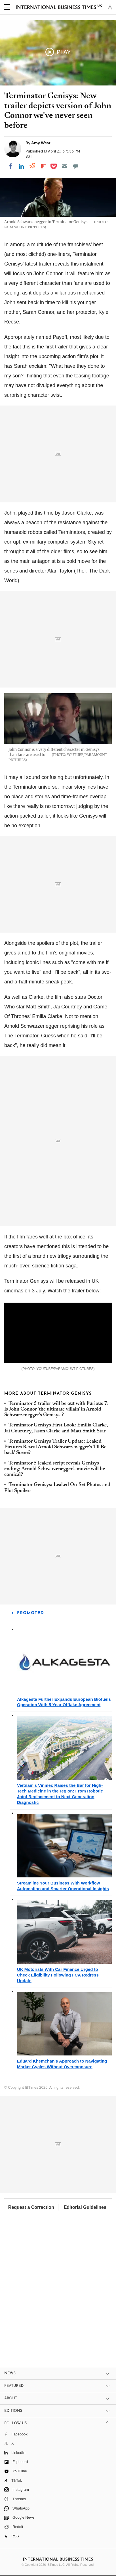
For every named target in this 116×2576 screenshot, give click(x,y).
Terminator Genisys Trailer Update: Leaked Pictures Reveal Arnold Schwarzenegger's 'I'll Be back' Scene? (55, 1447)
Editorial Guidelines (85, 2207)
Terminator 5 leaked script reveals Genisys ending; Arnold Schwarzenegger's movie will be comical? (54, 1469)
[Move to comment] (76, 166)
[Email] (65, 166)
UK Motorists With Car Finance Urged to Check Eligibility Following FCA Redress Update (58, 1975)
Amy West (40, 142)
